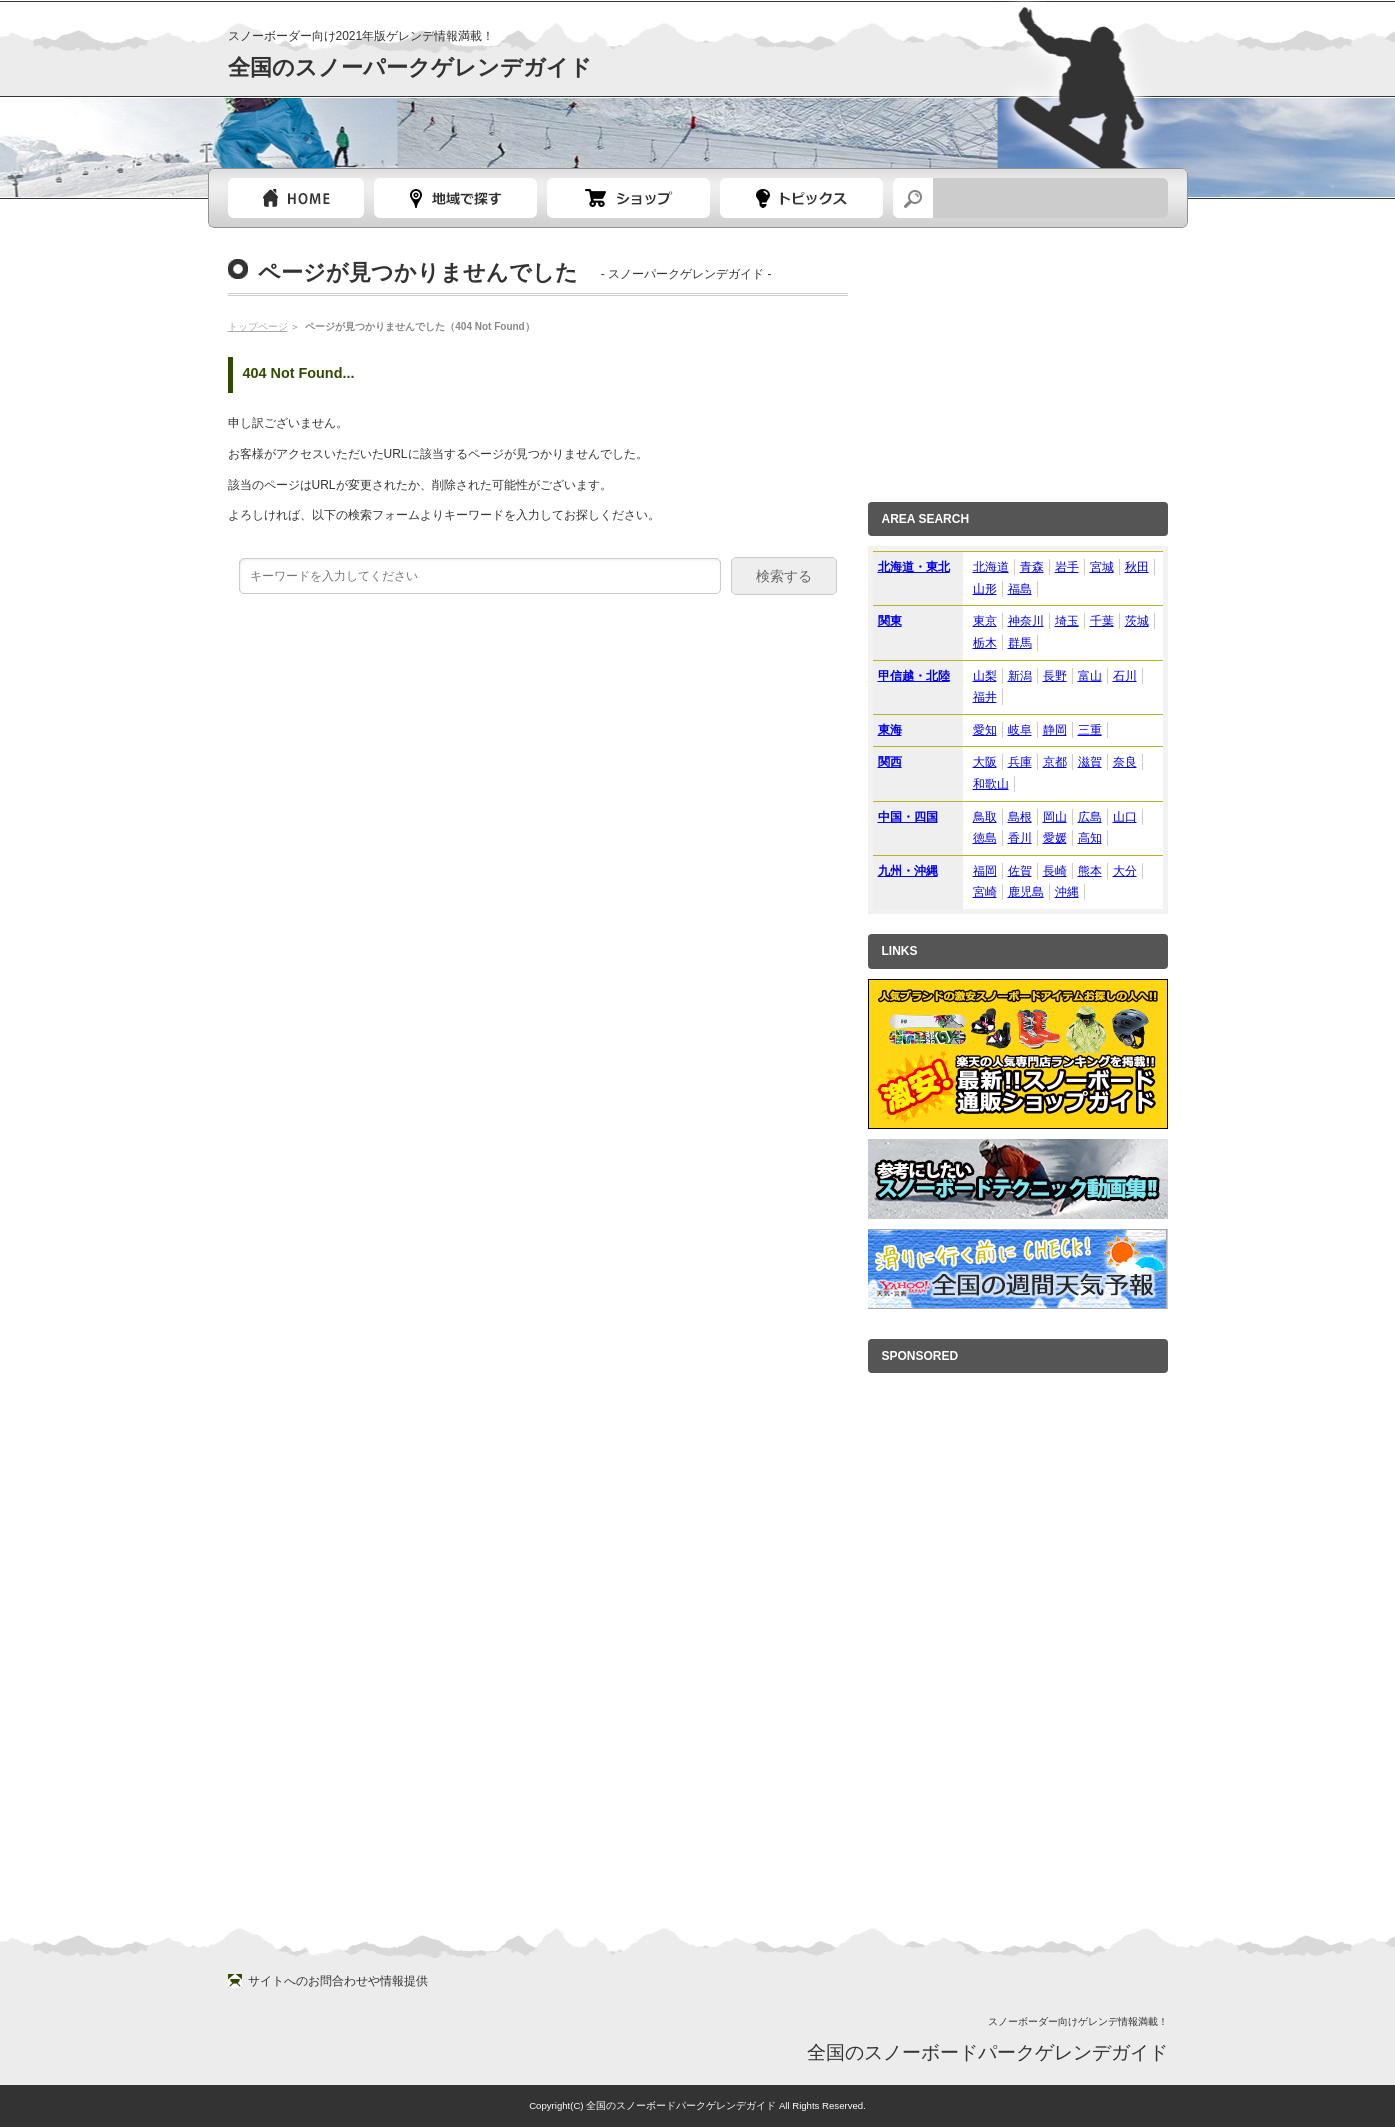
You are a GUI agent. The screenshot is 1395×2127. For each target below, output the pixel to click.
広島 (1090, 817)
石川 (1125, 676)
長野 (1055, 676)
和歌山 (991, 784)
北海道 (991, 567)
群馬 (1020, 643)
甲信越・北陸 (914, 676)
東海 (890, 730)
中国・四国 (908, 817)
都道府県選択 (455, 198)
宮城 (1102, 567)
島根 (1020, 817)
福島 (1020, 589)
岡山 (1055, 817)
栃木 (985, 643)
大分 (1125, 871)
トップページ (296, 198)
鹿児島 (1026, 892)
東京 (985, 621)
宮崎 (985, 892)
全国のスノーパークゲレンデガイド (410, 67)
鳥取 (985, 817)
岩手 (1067, 567)
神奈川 (1026, 621)
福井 (985, 697)
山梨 (985, 676)
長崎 (1055, 871)
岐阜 (1020, 730)
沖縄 (1067, 892)
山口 (1125, 817)
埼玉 (1067, 621)
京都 (1055, 762)
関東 (890, 621)
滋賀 (1090, 762)
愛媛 (1055, 838)
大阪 (985, 762)
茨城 (1137, 621)
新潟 (1020, 676)
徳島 (985, 838)
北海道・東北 (914, 567)
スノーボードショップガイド (628, 198)
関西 (890, 762)
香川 (1020, 838)
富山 (1090, 676)
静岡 (1055, 730)
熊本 (1090, 871)
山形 (985, 589)
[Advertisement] (1018, 359)
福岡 (985, 871)
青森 (1032, 567)
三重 (1090, 730)
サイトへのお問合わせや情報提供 (338, 1981)
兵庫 (1020, 762)
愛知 (985, 730)
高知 (1090, 838)
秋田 (1137, 567)
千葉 (1102, 621)
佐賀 (1020, 871)
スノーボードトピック (801, 198)
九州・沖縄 (908, 871)
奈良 (1125, 762)
